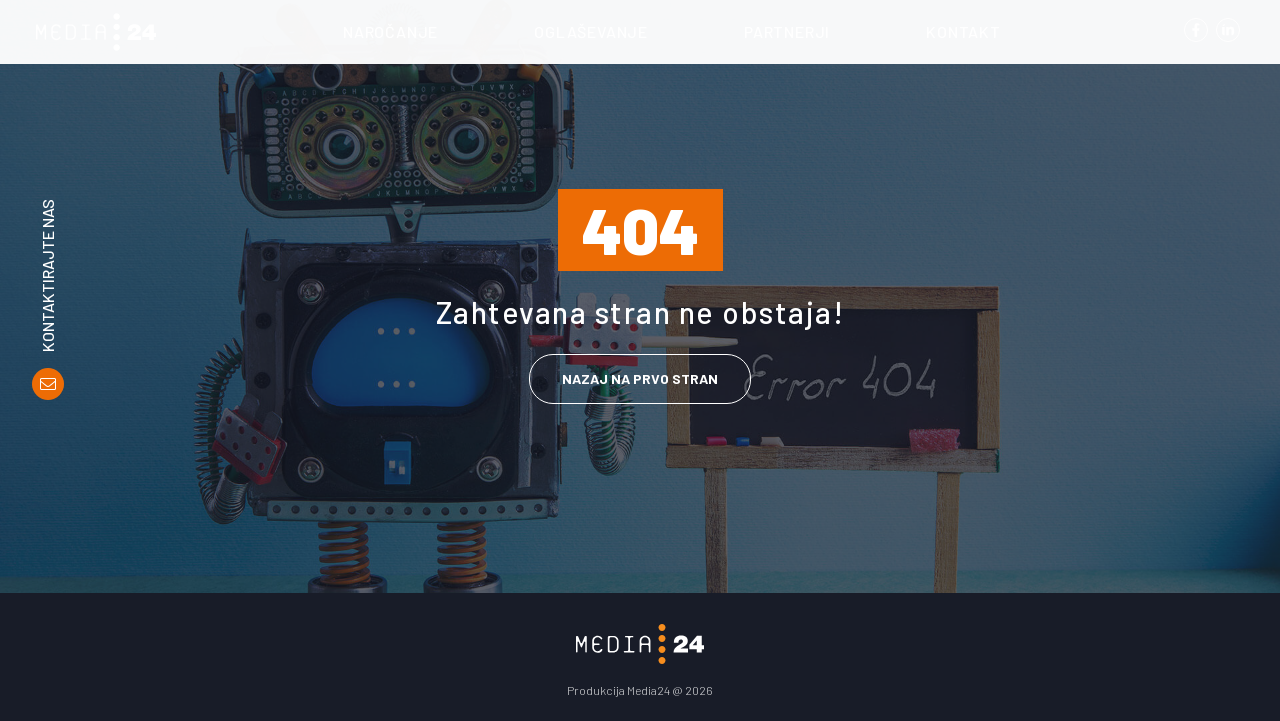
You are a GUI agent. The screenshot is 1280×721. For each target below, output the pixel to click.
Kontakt (963, 31)
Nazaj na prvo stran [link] (640, 378)
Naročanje (390, 31)
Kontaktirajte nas (48, 275)
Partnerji (787, 31)
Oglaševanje (591, 31)
